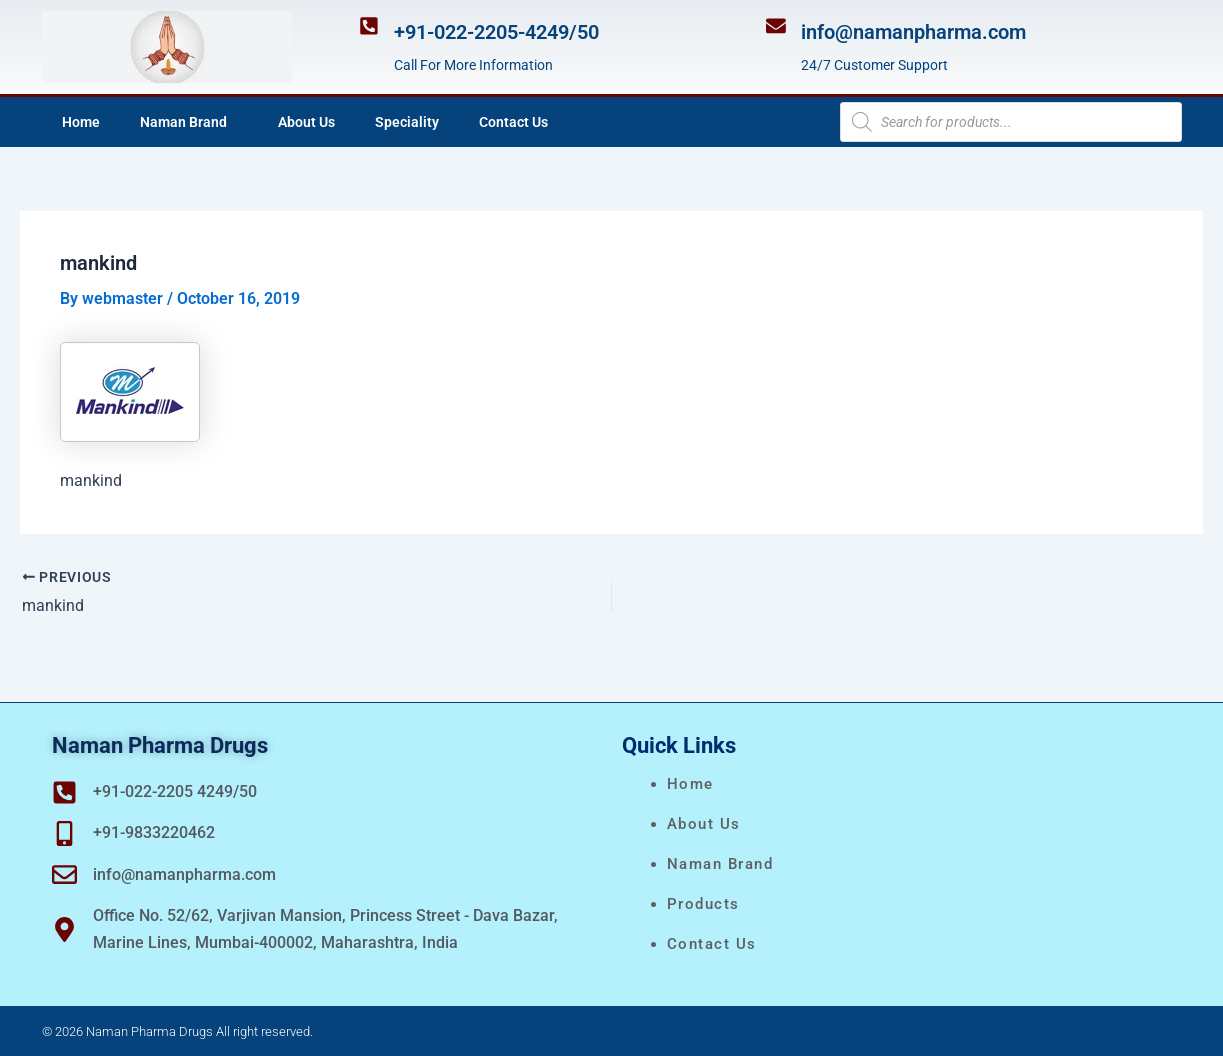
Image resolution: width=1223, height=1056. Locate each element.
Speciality (407, 122)
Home (81, 122)
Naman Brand (189, 122)
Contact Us (513, 122)
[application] (235, 122)
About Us (306, 122)
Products (703, 904)
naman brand (720, 864)
